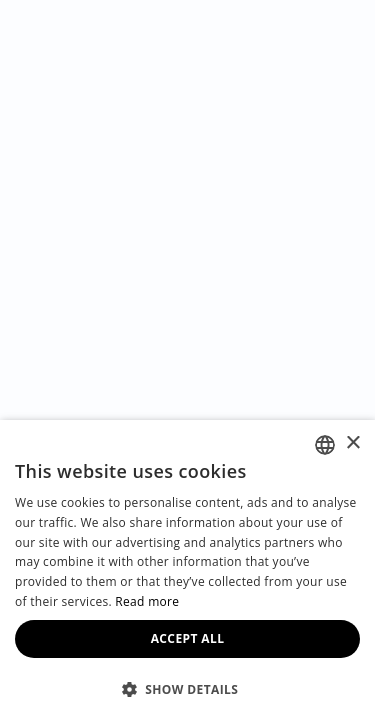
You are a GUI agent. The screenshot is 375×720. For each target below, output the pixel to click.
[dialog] (187, 570)
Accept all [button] (188, 638)
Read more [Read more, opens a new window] (147, 601)
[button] (187, 688)
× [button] (352, 443)
